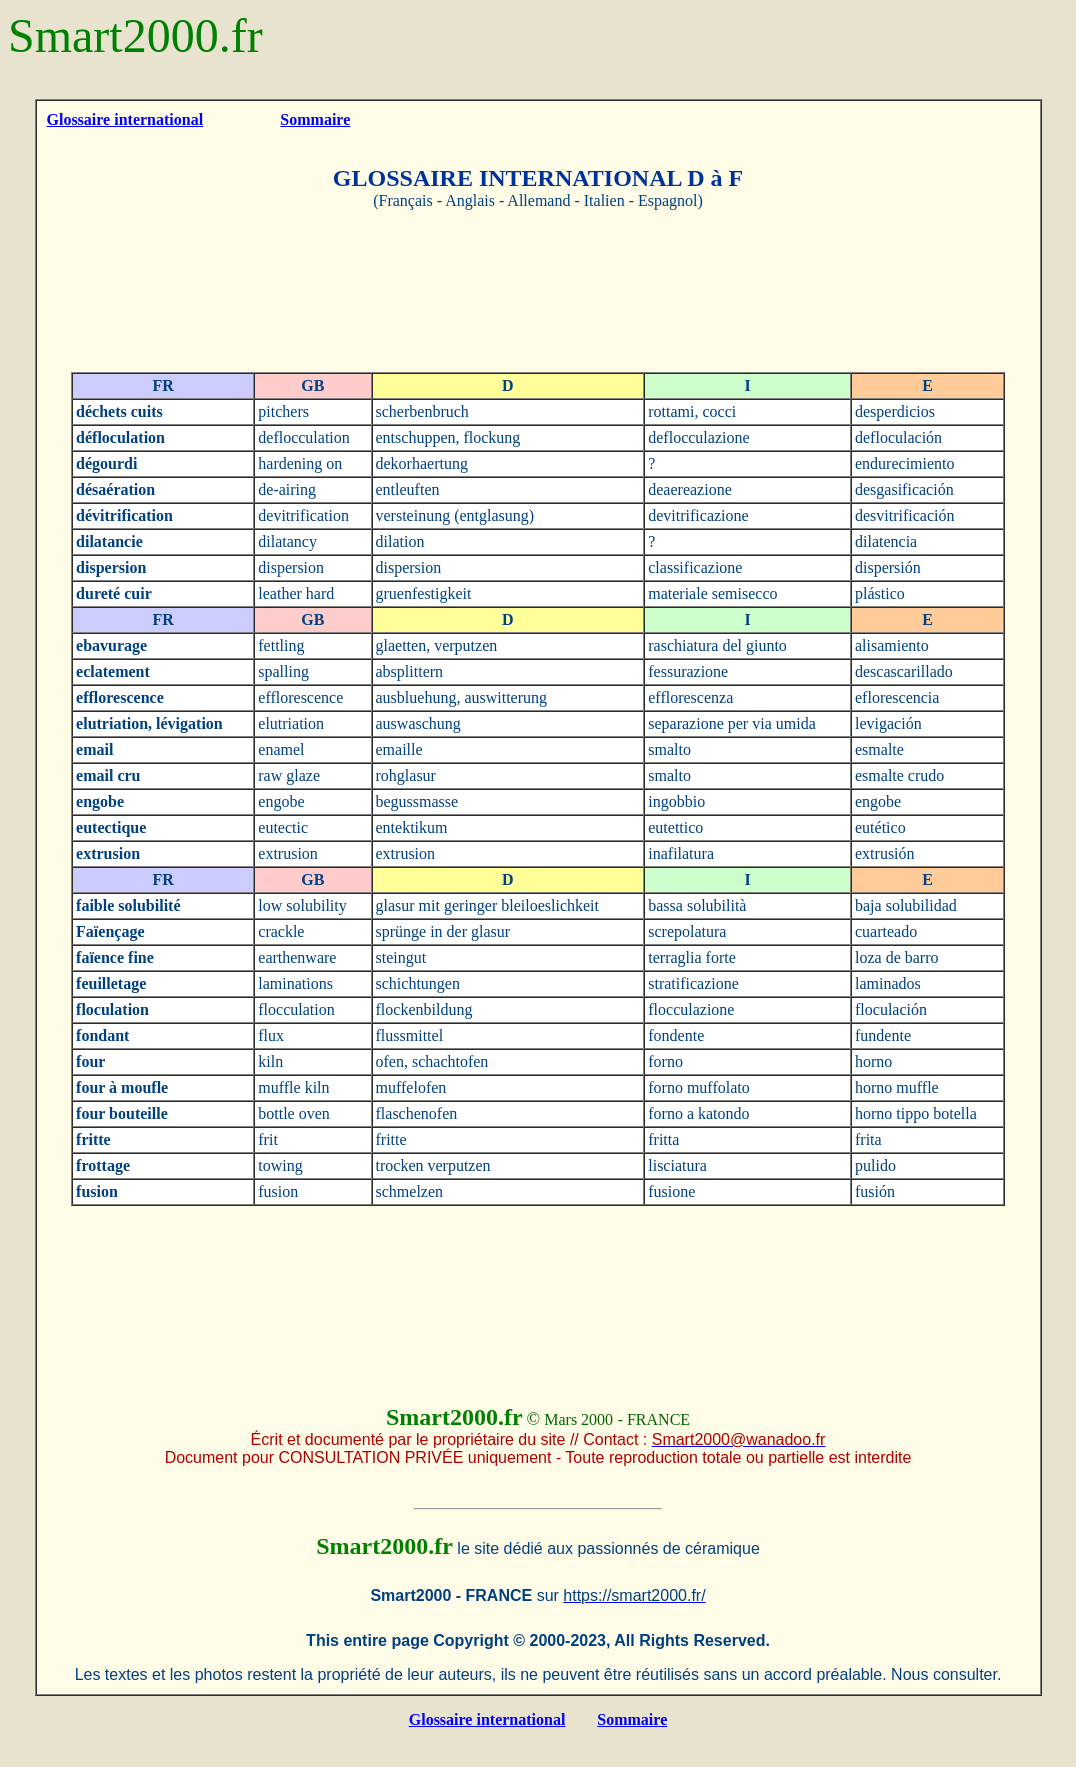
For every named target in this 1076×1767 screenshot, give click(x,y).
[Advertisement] (538, 291)
